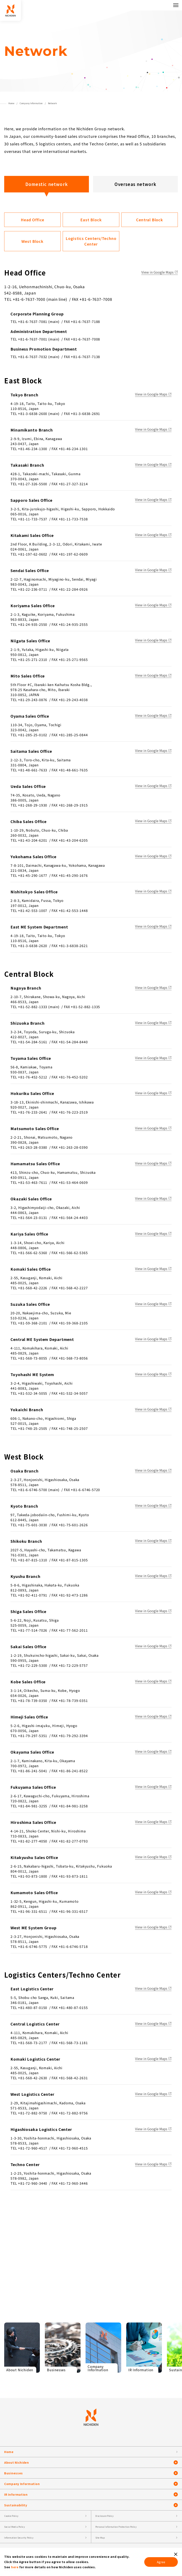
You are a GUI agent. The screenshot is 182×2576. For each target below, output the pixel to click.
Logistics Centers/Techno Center (91, 331)
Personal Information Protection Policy (136, 2526)
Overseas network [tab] (135, 184)
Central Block (149, 310)
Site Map (136, 2537)
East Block (90, 310)
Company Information (91, 2484)
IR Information (91, 2494)
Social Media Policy (45, 2526)
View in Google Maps (159, 363)
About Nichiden (91, 2462)
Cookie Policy (45, 2515)
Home (91, 2452)
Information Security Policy (45, 2537)
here (15, 2567)
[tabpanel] (91, 1239)
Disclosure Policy (136, 2515)
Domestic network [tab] (46, 184)
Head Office (32, 310)
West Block (32, 331)
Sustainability (91, 2505)
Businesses (91, 2473)
